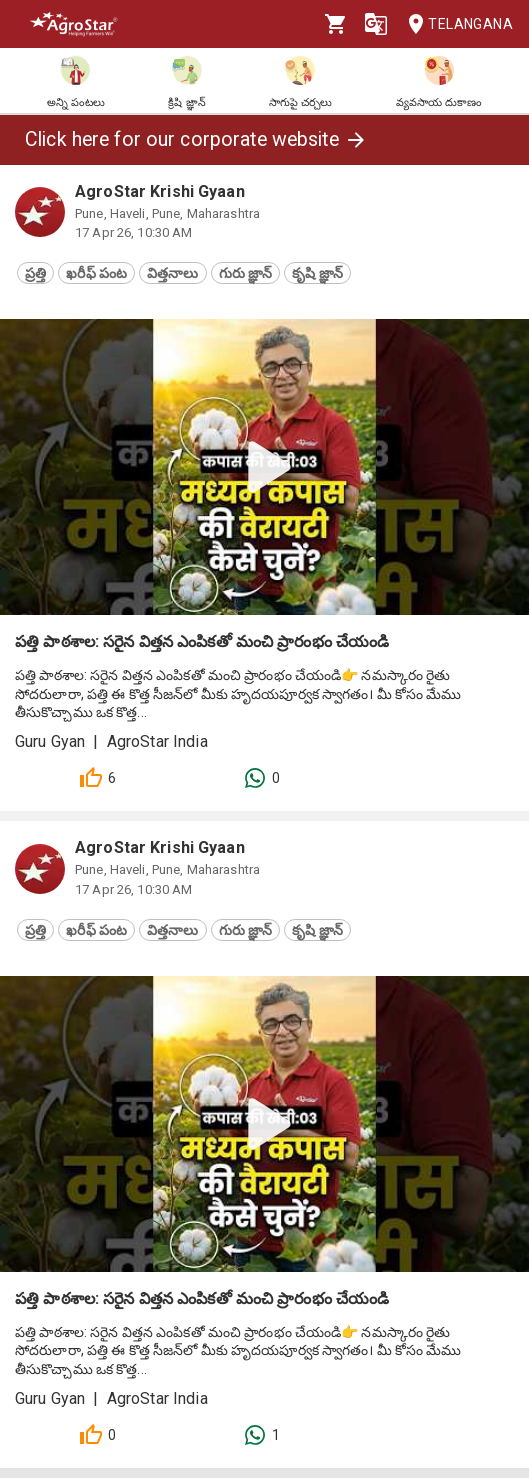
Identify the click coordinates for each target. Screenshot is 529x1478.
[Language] (376, 24)
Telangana (454, 24)
